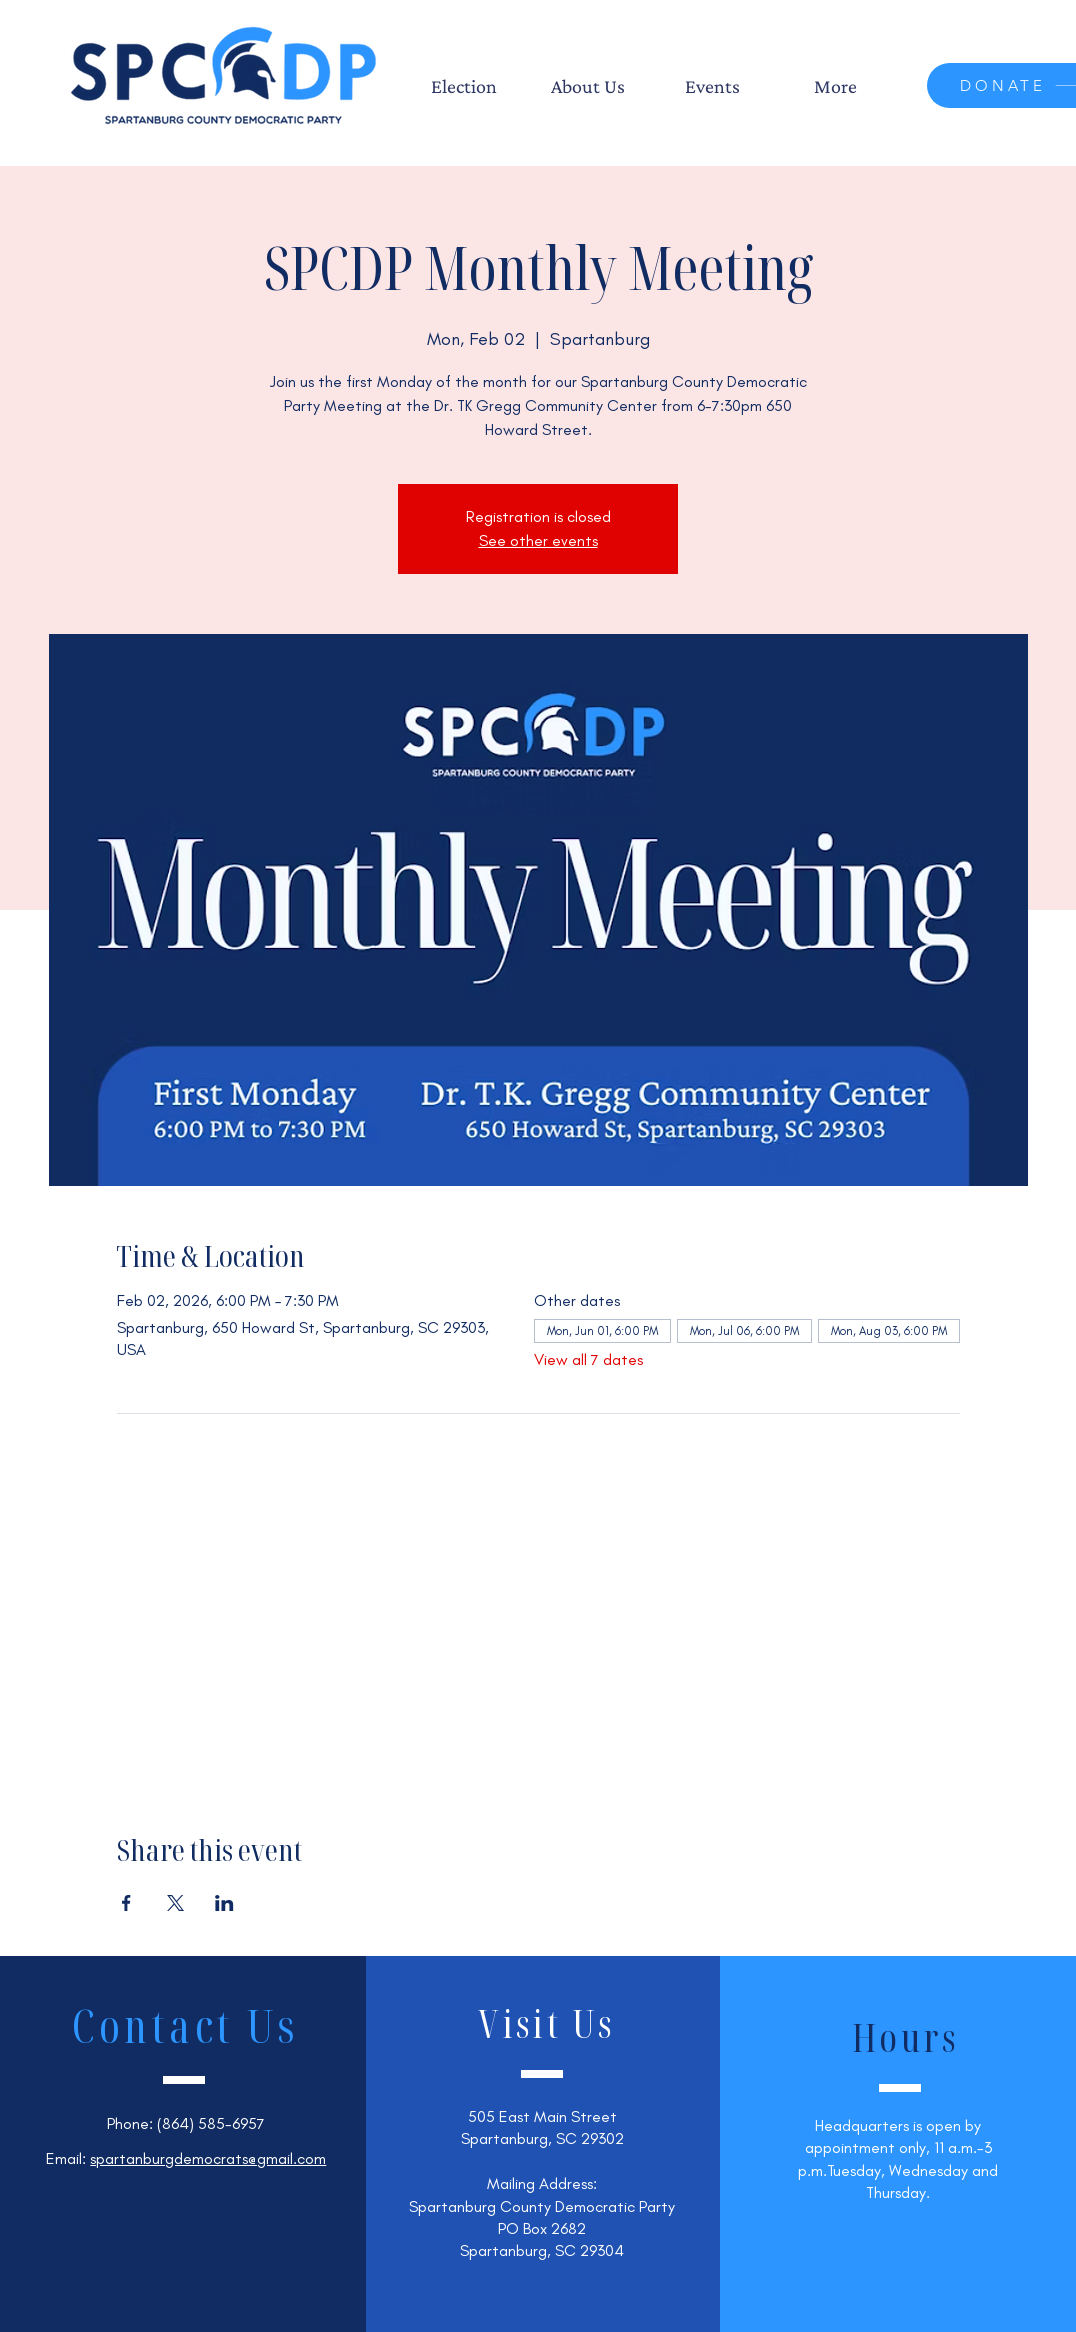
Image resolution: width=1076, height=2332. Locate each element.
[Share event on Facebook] (126, 1903)
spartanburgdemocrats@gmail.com (208, 2158)
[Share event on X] (175, 1903)
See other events (538, 540)
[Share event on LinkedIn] (224, 1903)
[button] (464, 86)
